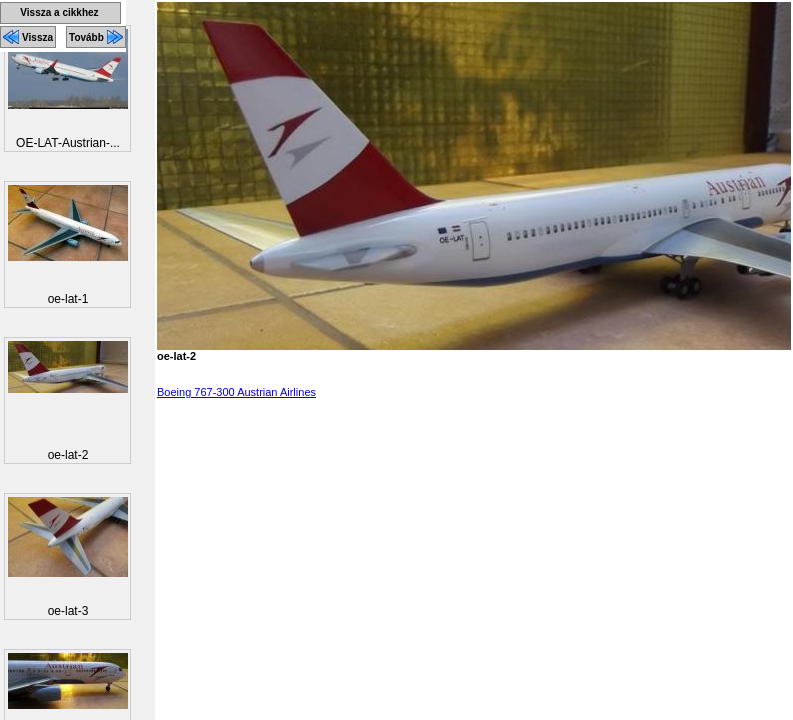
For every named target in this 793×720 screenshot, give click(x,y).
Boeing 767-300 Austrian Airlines (236, 392)
